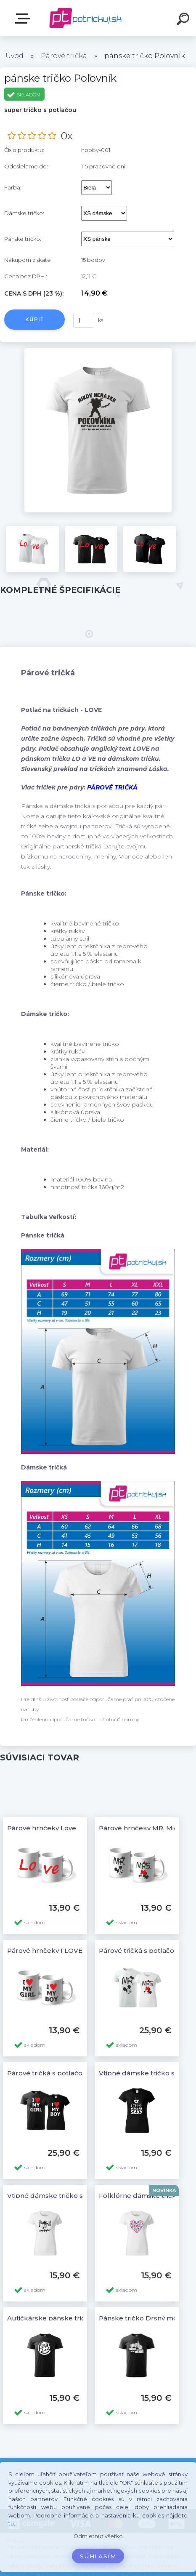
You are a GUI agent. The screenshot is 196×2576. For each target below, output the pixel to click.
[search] (184, 20)
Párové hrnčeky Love (41, 1828)
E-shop (24, 18)
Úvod (14, 56)
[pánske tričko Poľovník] (98, 351)
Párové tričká (64, 56)
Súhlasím (98, 2556)
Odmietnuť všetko (98, 2536)
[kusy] (83, 320)
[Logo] (86, 18)
